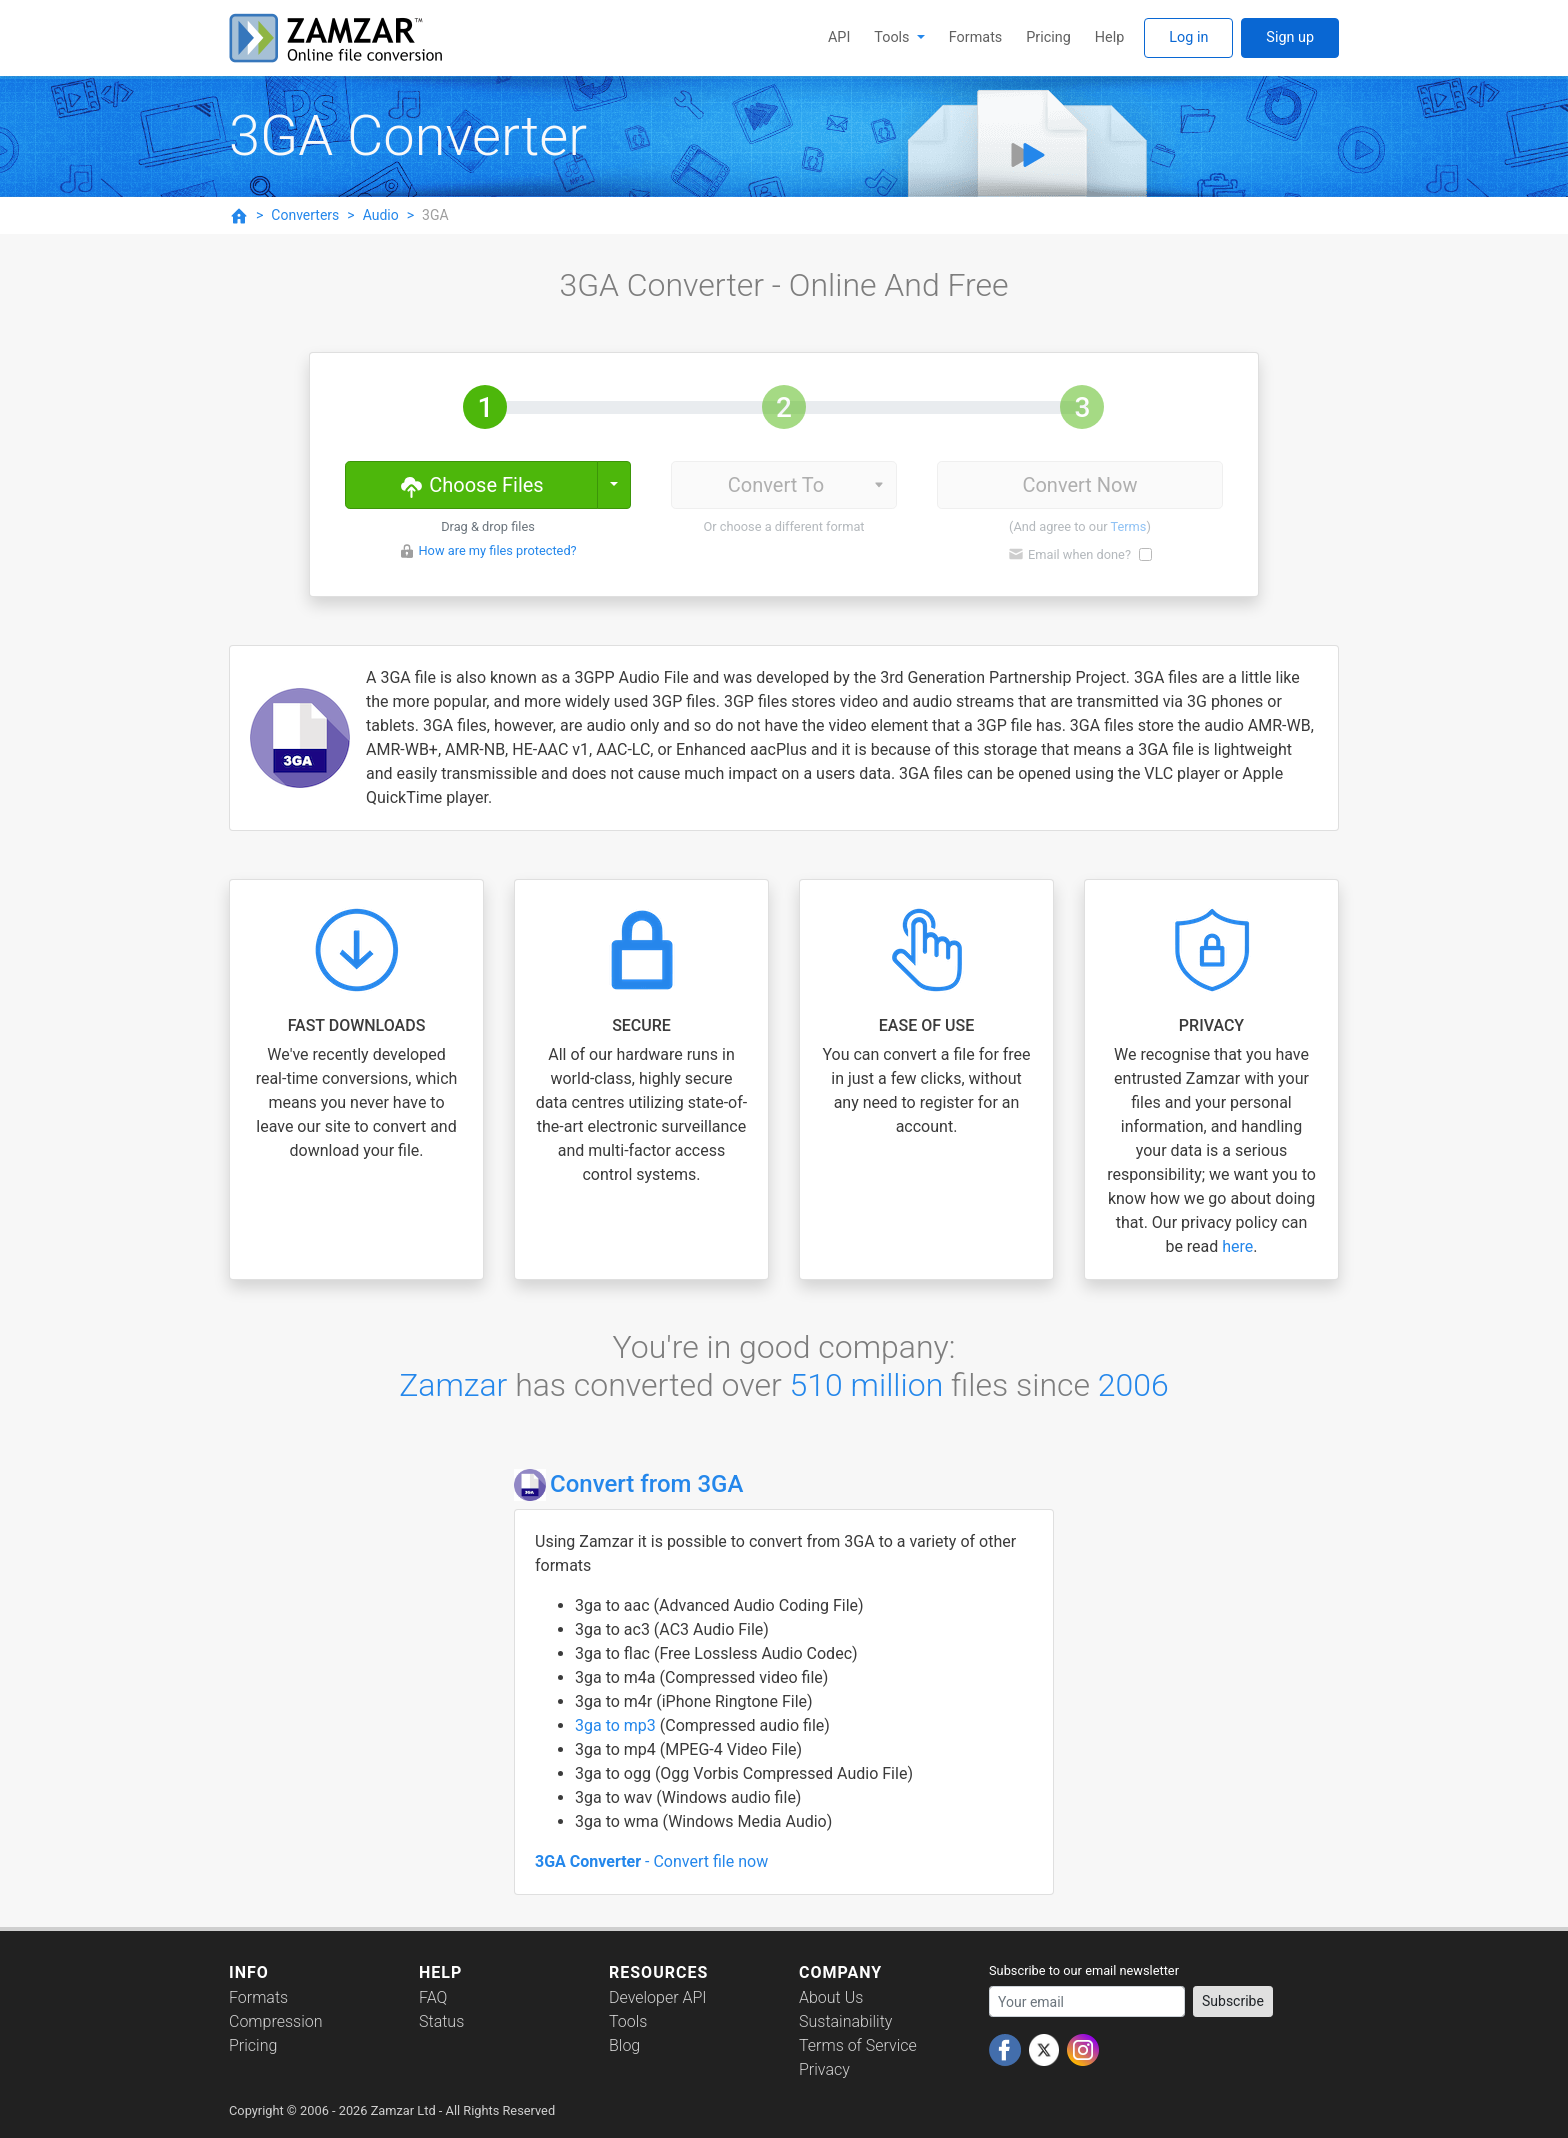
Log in (1188, 37)
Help (1109, 37)
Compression (275, 2021)
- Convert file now (651, 1861)
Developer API (658, 1997)
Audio (381, 215)
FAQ (433, 1997)
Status (441, 2021)
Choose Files (471, 483)
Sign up (1290, 37)
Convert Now (1079, 485)
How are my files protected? (497, 550)
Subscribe (1233, 2001)
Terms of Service (858, 2045)
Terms (1128, 526)
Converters (305, 215)
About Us (831, 1997)
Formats (975, 37)
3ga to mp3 (617, 1725)
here (1237, 1246)
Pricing (1048, 37)
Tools (893, 37)
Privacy (824, 2069)
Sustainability (845, 2021)
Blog (624, 2045)
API (839, 37)
